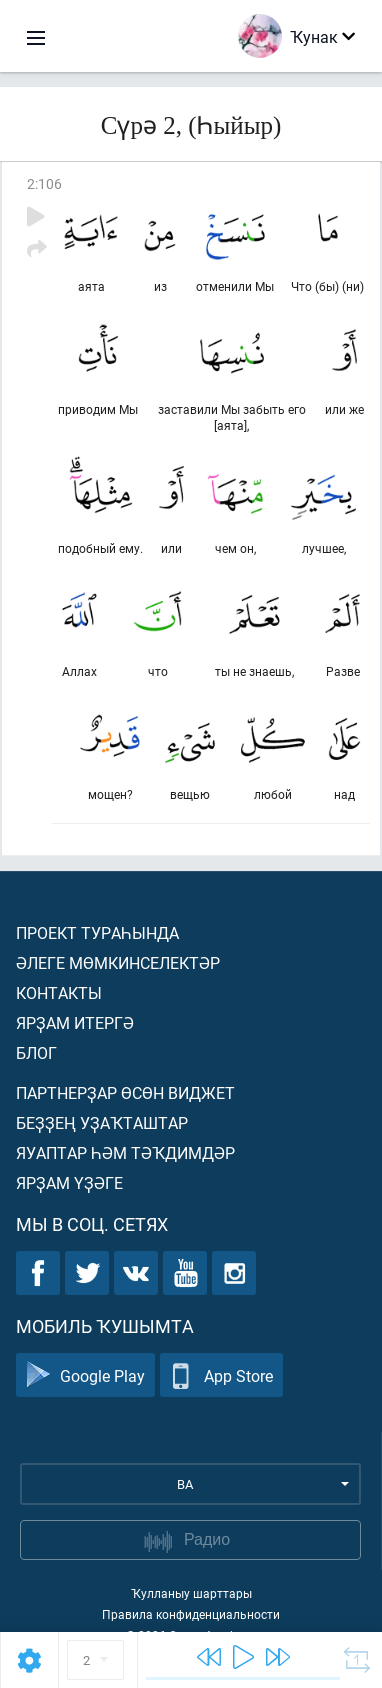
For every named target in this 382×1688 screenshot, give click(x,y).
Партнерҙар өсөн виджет (125, 1092)
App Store (221, 1375)
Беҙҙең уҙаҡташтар (102, 1122)
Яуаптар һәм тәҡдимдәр (125, 1152)
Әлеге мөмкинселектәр (118, 962)
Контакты (59, 992)
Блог (36, 1052)
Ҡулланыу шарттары (191, 1593)
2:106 (44, 183)
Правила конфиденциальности (191, 1614)
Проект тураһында (97, 932)
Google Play (85, 1375)
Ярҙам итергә (75, 1022)
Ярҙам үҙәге (69, 1182)
